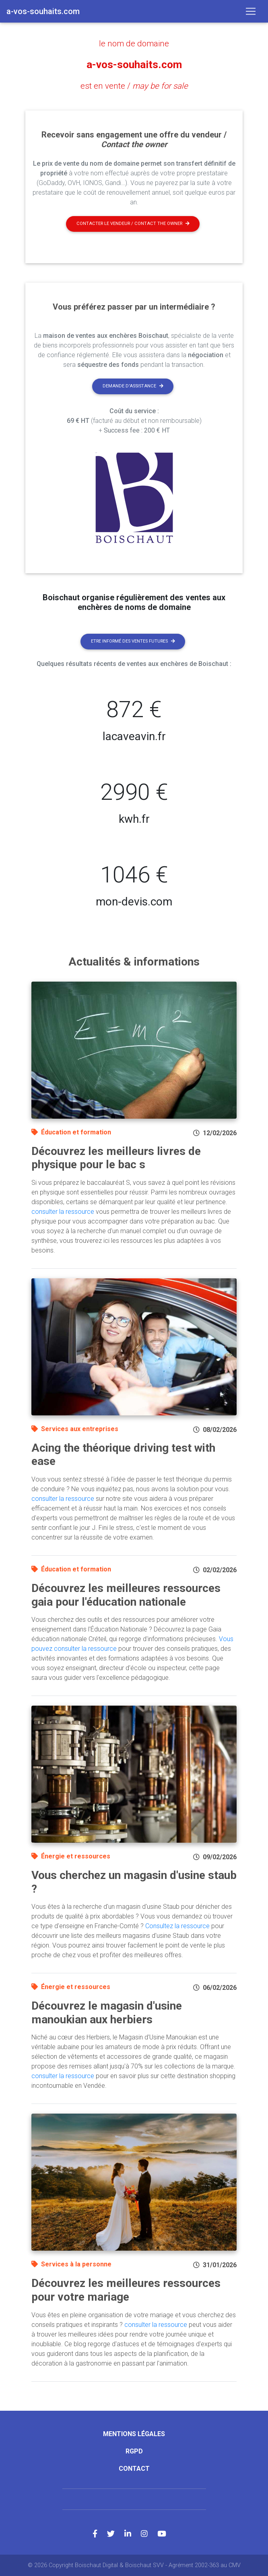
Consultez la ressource (177, 1925)
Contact (134, 2468)
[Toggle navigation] (251, 11)
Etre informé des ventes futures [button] (133, 640)
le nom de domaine (134, 43)
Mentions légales (134, 2433)
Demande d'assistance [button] (133, 385)
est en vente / (134, 86)
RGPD (134, 2451)
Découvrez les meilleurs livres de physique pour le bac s (116, 1157)
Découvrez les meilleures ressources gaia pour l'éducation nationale (126, 1594)
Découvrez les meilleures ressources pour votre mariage (126, 2289)
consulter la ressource (62, 1211)
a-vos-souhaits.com (134, 64)
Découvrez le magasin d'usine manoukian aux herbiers (106, 2012)
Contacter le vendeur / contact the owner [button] (133, 223)
